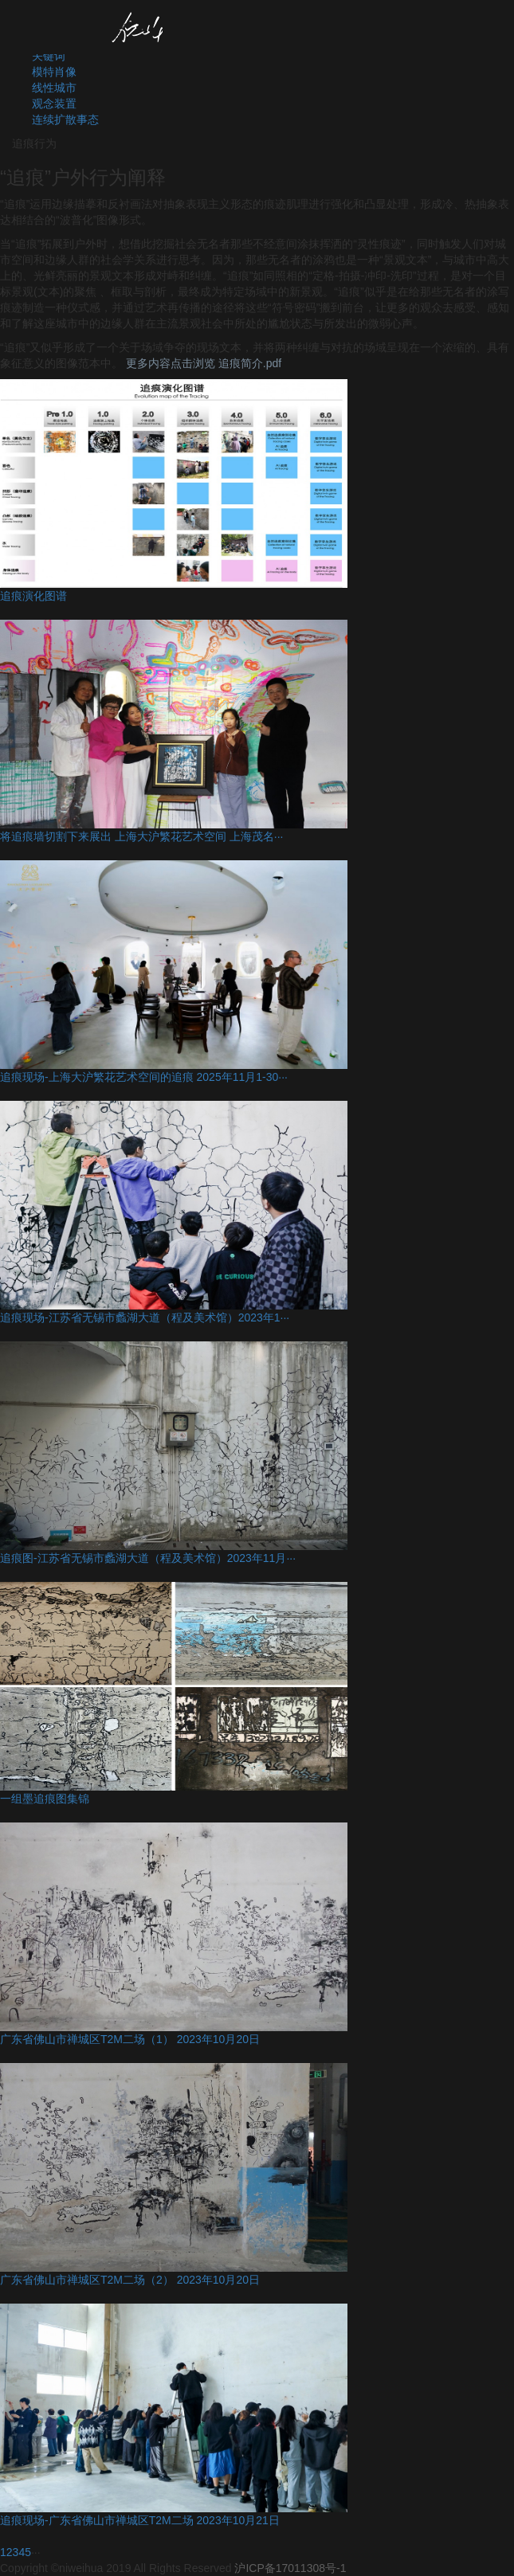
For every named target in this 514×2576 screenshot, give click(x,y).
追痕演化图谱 (33, 595)
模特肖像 (54, 71)
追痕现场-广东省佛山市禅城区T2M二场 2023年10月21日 (140, 2520)
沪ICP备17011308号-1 (290, 2568)
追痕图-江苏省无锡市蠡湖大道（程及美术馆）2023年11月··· (148, 1558)
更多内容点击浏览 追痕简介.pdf (203, 363)
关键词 (48, 55)
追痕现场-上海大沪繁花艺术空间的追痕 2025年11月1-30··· (144, 1077)
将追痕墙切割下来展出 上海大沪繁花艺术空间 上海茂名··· (141, 836)
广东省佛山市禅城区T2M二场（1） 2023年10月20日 (130, 2039)
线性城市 (54, 87)
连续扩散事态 (65, 119)
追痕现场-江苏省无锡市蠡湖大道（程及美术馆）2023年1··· (144, 1317)
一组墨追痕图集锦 (44, 1798)
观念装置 (54, 103)
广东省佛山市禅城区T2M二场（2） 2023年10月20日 (130, 2279)
